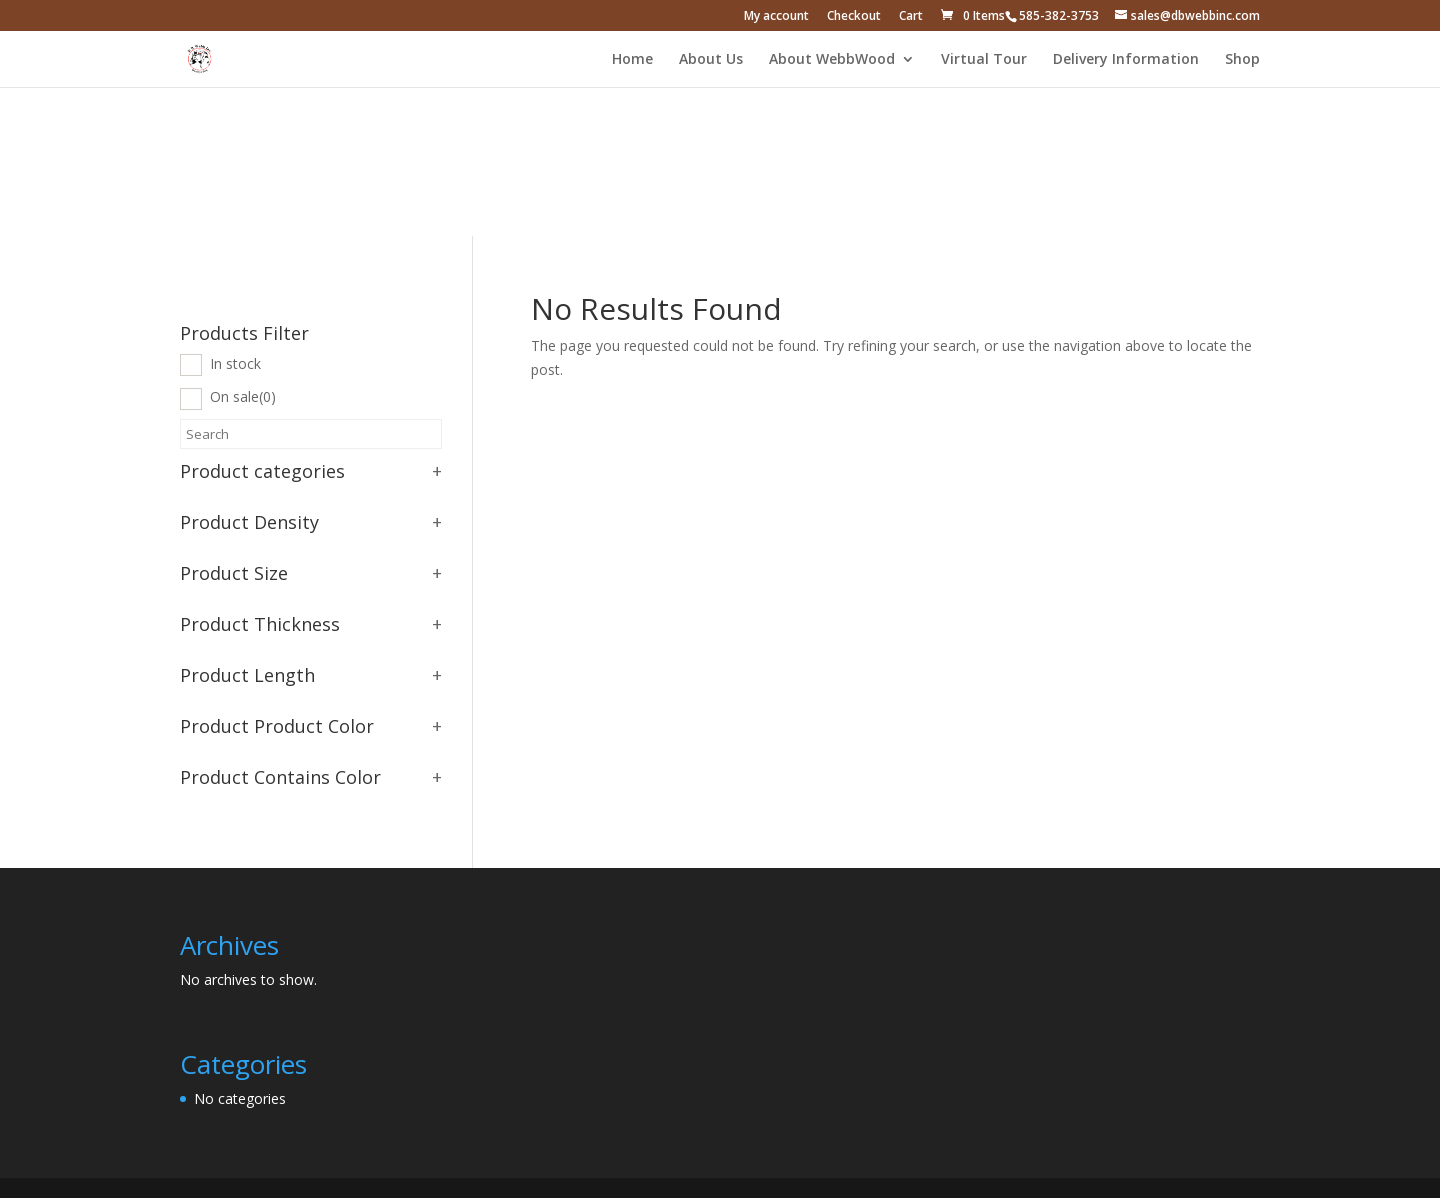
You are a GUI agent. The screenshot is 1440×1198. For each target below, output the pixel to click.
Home (632, 60)
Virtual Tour (984, 60)
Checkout (854, 17)
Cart (911, 17)
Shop (1242, 60)
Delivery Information (1126, 60)
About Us (711, 60)
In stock (235, 363)
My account (776, 17)
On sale (243, 396)
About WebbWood (832, 60)
